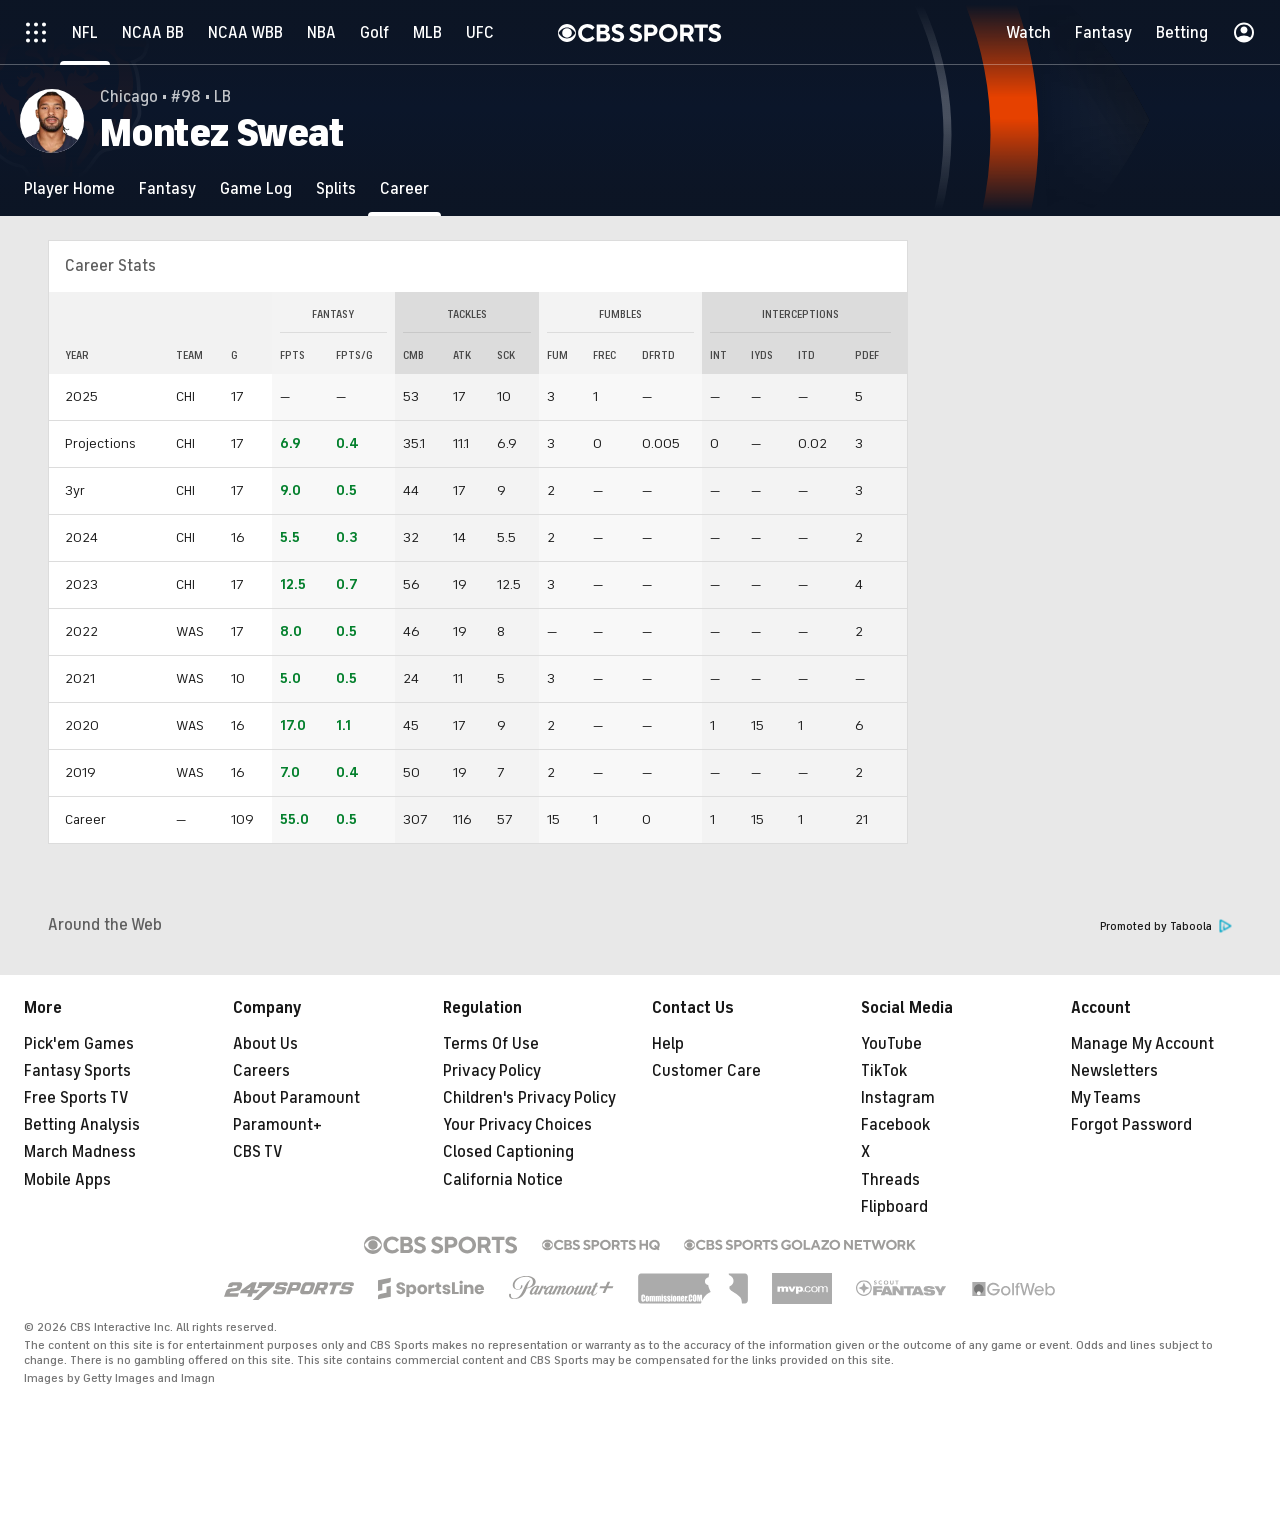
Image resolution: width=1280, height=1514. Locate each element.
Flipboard (894, 1207)
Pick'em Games (79, 1044)
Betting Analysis (82, 1125)
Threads (890, 1180)
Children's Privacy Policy (529, 1098)
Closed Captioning (508, 1152)
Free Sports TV (76, 1098)
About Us (265, 1044)
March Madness (80, 1152)
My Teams (1106, 1098)
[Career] (404, 188)
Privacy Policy (492, 1071)
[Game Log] (256, 188)
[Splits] (336, 188)
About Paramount (296, 1098)
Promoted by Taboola (1166, 926)
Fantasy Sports (77, 1071)
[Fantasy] (167, 188)
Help (668, 1044)
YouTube (891, 1044)
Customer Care (706, 1071)
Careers (261, 1071)
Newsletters (1114, 1071)
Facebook (895, 1125)
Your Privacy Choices (517, 1125)
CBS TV (258, 1152)
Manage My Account (1142, 1044)
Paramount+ (277, 1125)
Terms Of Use (491, 1044)
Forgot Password (1131, 1125)
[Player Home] (69, 188)
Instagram (898, 1098)
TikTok (884, 1071)
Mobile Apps (67, 1180)
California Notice (503, 1180)
